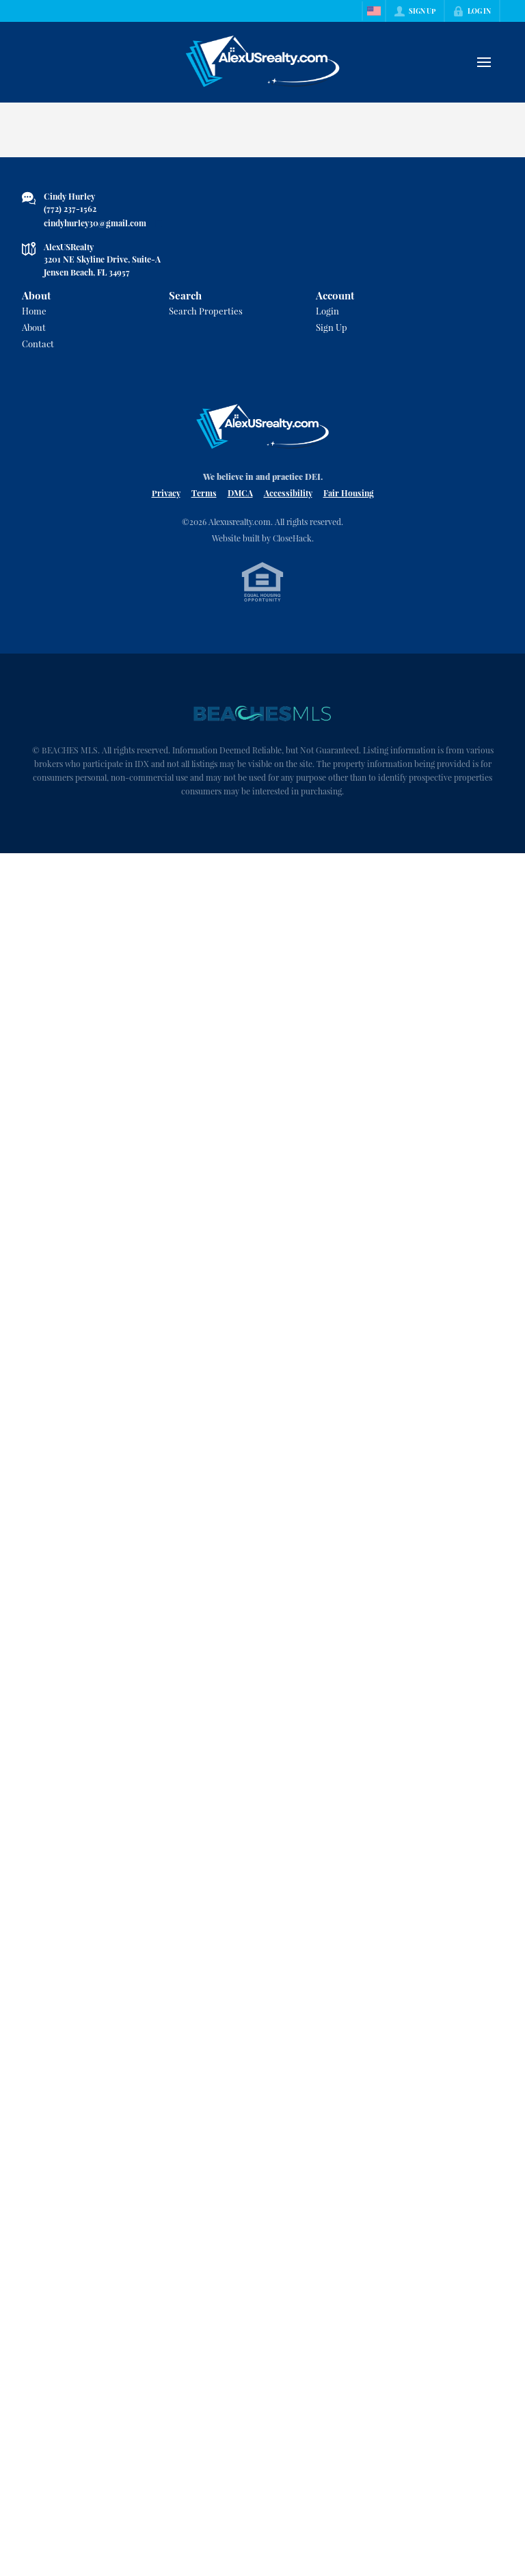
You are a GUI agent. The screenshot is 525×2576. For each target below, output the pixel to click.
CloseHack (292, 538)
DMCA (240, 492)
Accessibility (288, 492)
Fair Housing (348, 492)
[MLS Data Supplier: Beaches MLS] (262, 713)
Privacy (166, 492)
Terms (204, 492)
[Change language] (373, 11)
